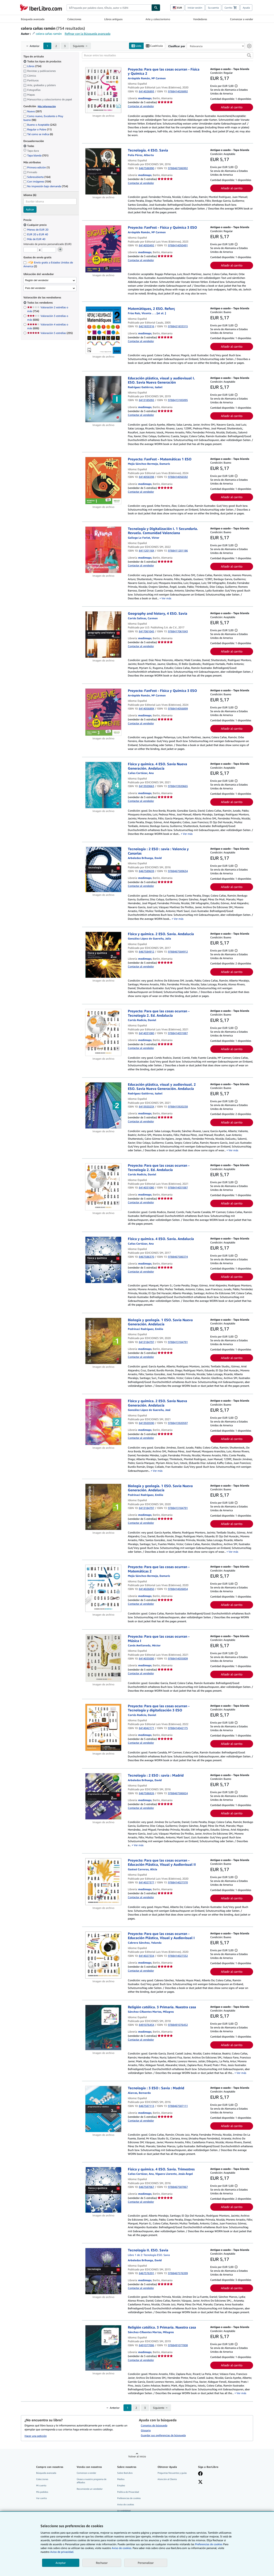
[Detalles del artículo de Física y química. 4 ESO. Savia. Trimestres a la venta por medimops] (103, 2190)
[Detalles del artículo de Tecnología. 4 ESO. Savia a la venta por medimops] (103, 171)
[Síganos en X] (200, 2482)
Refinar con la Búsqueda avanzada (87, 34)
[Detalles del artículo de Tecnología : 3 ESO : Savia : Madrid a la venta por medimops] (103, 2109)
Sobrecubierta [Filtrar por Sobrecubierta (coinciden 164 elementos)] (36, 176)
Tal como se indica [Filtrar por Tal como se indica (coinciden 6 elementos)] (38, 134)
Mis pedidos (42, 2491)
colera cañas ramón (49, 34)
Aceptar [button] (61, 2562)
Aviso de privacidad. (62, 2551)
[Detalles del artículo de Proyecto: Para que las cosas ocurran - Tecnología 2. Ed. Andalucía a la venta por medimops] (103, 1032)
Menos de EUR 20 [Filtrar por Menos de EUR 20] (36, 229)
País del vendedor (35, 288)
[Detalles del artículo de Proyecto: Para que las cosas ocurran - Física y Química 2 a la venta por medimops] (103, 90)
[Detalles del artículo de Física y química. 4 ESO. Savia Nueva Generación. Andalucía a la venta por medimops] (103, 785)
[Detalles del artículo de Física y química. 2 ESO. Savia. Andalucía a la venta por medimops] (103, 955)
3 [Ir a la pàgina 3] (65, 46)
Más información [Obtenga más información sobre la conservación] (47, 106)
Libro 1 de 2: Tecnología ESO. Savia (149, 2254)
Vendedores (200, 19)
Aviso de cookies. (122, 2548)
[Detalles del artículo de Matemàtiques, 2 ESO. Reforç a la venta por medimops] (103, 330)
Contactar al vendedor (141, 106)
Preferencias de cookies (208, 2544)
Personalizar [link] (146, 2562)
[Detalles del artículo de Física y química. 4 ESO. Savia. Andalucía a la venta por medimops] (103, 1260)
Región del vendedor (37, 280)
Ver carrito (41, 2498)
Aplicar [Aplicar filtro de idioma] (30, 209)
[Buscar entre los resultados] (167, 55)
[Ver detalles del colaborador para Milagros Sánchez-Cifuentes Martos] (151, 2011)
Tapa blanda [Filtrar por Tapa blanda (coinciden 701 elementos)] (35, 155)
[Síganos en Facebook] (200, 2474)
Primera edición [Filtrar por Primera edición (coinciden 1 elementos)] (36, 167)
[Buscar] (156, 7)
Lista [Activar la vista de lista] (136, 46)
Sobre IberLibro (125, 2472)
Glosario (146, 2430)
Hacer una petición (36, 2435)
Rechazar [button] (102, 2562)
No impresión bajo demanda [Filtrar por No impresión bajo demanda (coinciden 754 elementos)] (45, 186)
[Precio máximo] (49, 249)
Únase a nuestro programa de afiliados (91, 2481)
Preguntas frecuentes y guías (172, 2472)
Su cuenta (213, 7)
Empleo (121, 2485)
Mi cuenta (41, 2485)
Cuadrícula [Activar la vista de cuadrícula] (154, 46)
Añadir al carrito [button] (231, 107)
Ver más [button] (166, 598)
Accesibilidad (124, 2510)
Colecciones (74, 19)
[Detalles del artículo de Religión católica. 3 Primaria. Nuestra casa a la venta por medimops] (103, 2027)
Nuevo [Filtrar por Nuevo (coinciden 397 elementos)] (32, 111)
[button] (249, 55)
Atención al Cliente (167, 2479)
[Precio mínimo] (30, 249)
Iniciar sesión (195, 7)
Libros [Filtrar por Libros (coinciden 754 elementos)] (32, 66)
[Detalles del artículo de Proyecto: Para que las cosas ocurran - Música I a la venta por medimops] (103, 1658)
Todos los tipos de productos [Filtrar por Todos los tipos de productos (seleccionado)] (42, 61)
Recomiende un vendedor (90, 2488)
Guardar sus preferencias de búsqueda (163, 2435)
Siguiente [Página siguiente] (78, 46)
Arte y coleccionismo (158, 19)
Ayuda (246, 7)
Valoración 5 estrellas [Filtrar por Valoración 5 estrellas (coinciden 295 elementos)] (50, 333)
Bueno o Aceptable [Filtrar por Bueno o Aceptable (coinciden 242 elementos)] (39, 124)
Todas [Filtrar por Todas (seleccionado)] (29, 145)
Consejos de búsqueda (154, 2425)
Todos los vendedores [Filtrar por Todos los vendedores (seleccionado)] (40, 302)
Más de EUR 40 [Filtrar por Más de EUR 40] (34, 239)
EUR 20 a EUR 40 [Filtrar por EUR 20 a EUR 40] (36, 234)
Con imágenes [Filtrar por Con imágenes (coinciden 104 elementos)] (37, 181)
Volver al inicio (137, 2456)
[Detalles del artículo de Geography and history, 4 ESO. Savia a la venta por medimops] (103, 634)
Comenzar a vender (241, 19)
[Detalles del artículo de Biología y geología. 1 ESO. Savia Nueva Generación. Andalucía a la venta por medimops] (103, 1341)
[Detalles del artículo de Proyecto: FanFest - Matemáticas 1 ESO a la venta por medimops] (103, 480)
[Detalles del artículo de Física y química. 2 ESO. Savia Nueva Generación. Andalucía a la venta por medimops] (103, 1422)
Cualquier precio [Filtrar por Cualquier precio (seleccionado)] (35, 224)
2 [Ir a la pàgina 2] (56, 46)
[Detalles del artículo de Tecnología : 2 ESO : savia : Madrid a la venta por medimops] (103, 1796)
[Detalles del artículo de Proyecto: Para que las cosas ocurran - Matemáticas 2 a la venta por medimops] (103, 1588)
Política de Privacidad (128, 2491)
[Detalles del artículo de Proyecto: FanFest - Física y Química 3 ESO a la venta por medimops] (103, 248)
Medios (120, 2479)
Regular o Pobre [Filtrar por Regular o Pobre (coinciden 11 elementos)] (37, 129)
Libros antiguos (113, 19)
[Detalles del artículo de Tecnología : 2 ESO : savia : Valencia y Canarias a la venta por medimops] (103, 869)
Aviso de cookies (125, 2504)
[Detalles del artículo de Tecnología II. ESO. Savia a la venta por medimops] (103, 2271)
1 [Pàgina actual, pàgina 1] (47, 46)
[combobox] (109, 7)
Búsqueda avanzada (32, 19)
